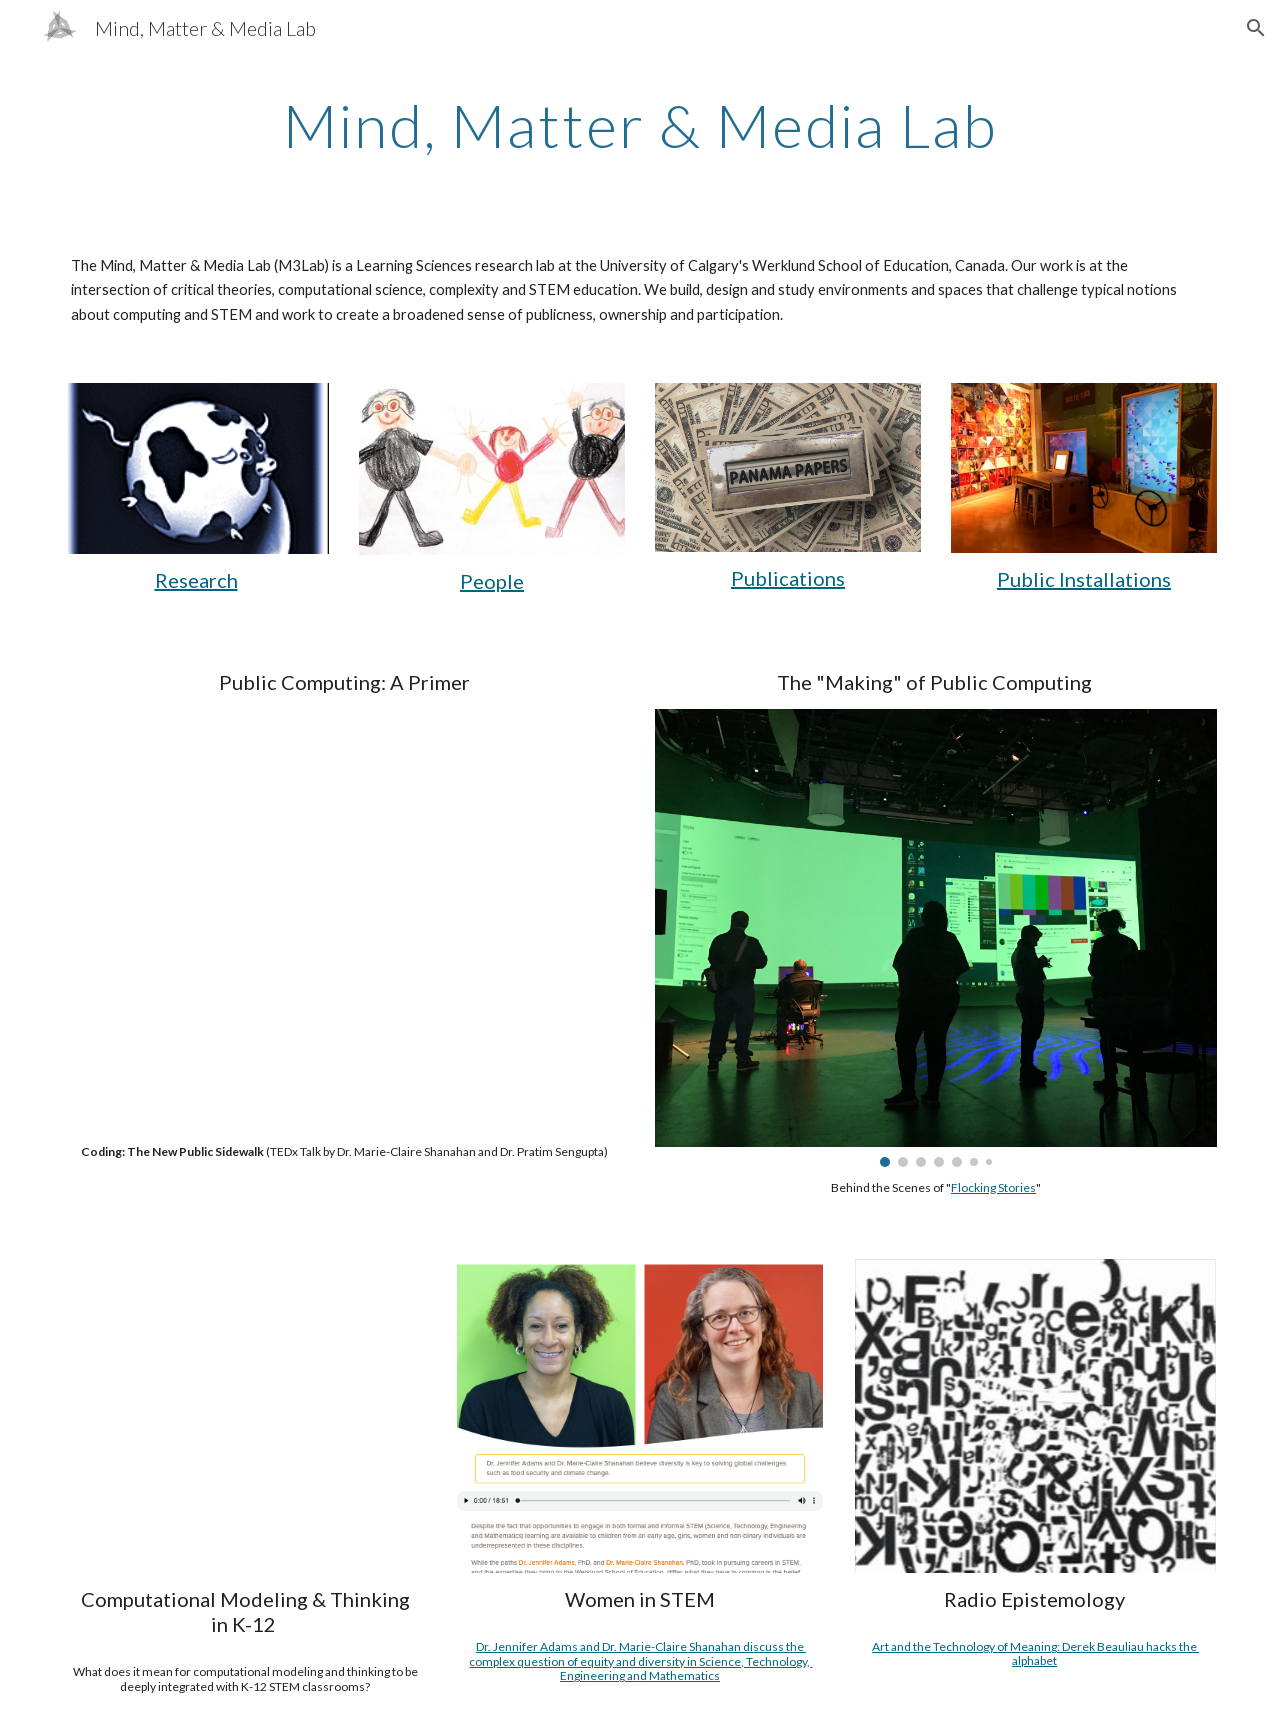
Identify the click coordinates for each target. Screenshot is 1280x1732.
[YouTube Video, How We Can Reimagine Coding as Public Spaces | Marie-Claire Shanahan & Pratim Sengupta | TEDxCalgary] (344, 920)
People (492, 581)
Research (196, 580)
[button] (1256, 28)
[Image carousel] (936, 938)
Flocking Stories (993, 1187)
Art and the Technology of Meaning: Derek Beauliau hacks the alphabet (1035, 1653)
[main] (640, 125)
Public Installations (1084, 579)
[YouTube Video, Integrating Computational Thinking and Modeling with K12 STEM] (245, 1415)
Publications (788, 578)
